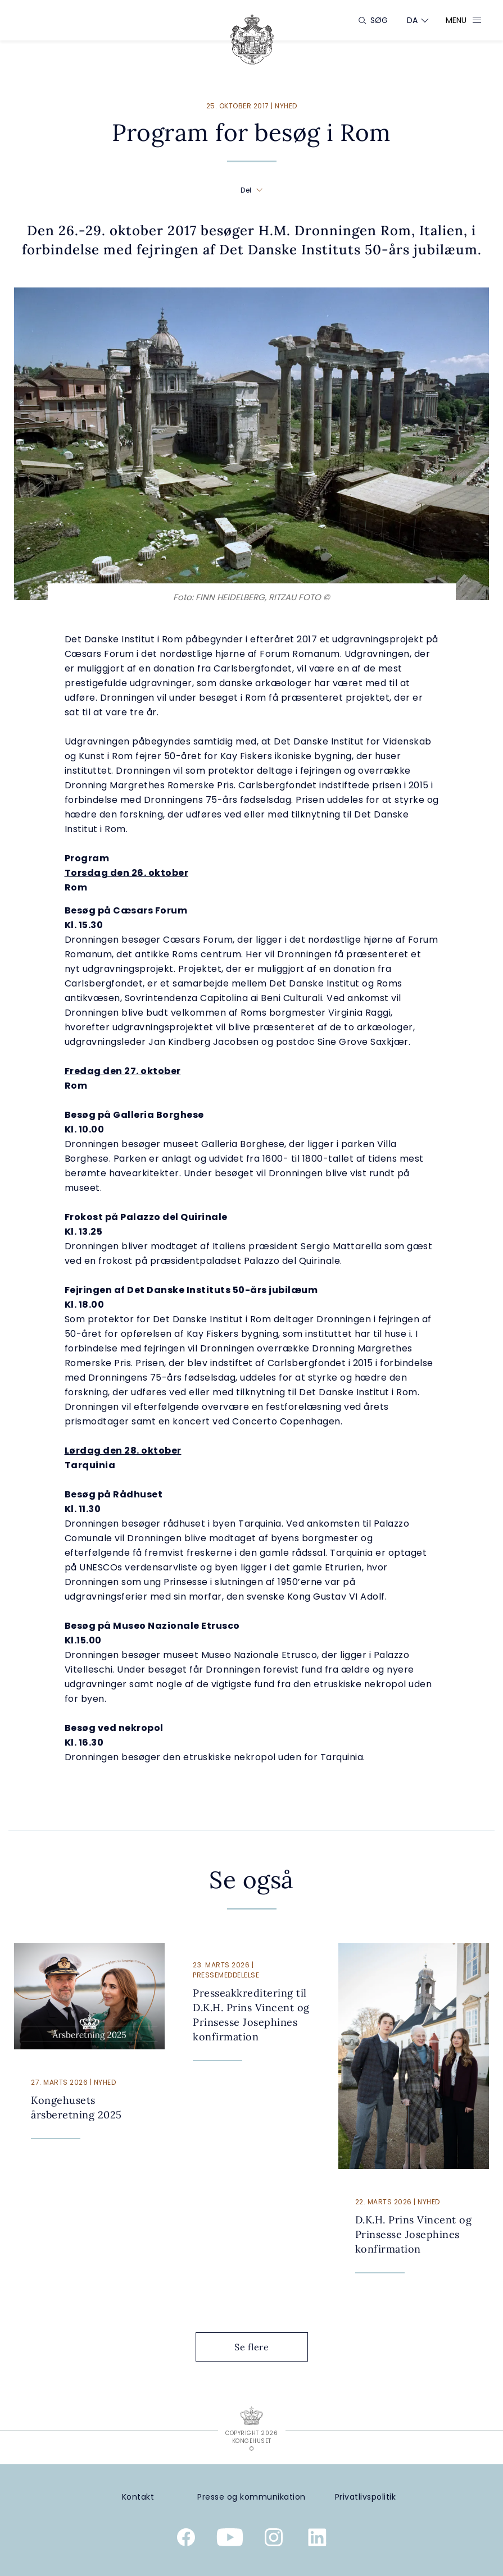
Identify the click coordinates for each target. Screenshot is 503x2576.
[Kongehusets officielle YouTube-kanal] (229, 2539)
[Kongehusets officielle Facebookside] (186, 2539)
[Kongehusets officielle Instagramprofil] (273, 2539)
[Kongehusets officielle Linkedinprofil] (317, 2539)
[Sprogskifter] (412, 20)
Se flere (260, 2347)
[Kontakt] (137, 2497)
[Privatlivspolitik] (365, 2497)
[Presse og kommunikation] (251, 2497)
